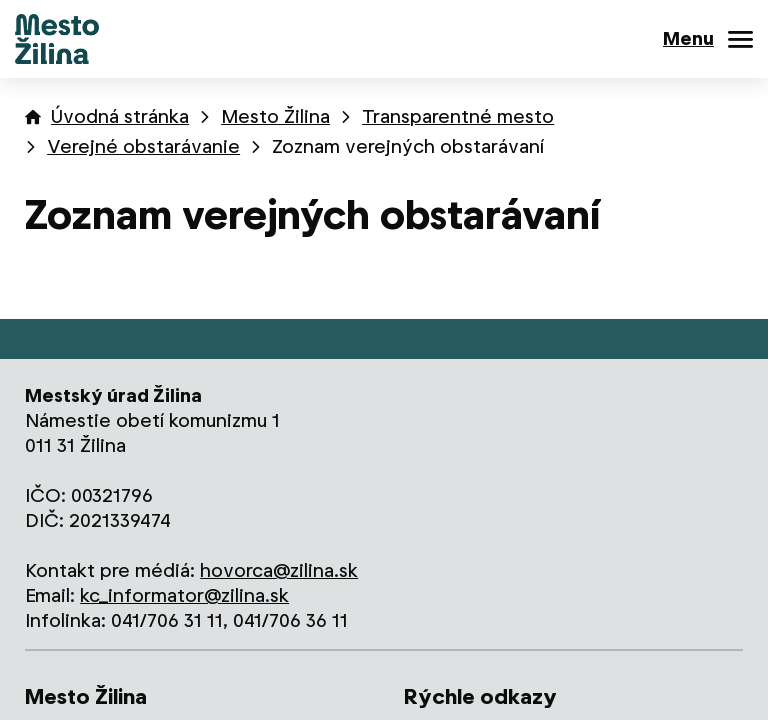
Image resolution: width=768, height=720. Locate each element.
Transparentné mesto (458, 116)
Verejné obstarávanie (143, 146)
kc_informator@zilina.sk (184, 595)
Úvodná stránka (120, 116)
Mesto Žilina (275, 116)
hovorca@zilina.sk (279, 570)
